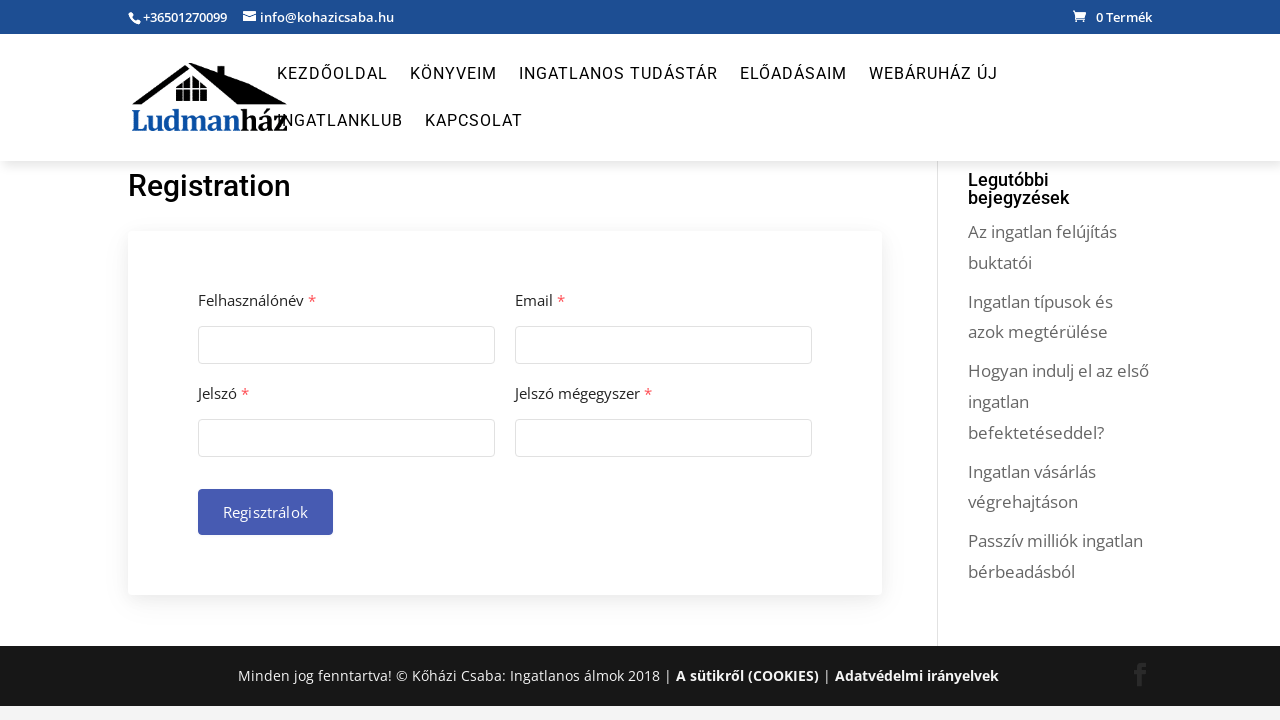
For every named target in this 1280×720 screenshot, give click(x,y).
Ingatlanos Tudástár (618, 75)
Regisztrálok (265, 512)
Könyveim (453, 75)
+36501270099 (185, 17)
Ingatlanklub (340, 122)
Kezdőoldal (332, 75)
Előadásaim (793, 75)
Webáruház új (933, 75)
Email (540, 300)
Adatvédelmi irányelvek (917, 675)
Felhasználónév (257, 300)
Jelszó (223, 393)
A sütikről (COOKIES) (747, 675)
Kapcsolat (474, 122)
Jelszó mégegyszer (583, 393)
